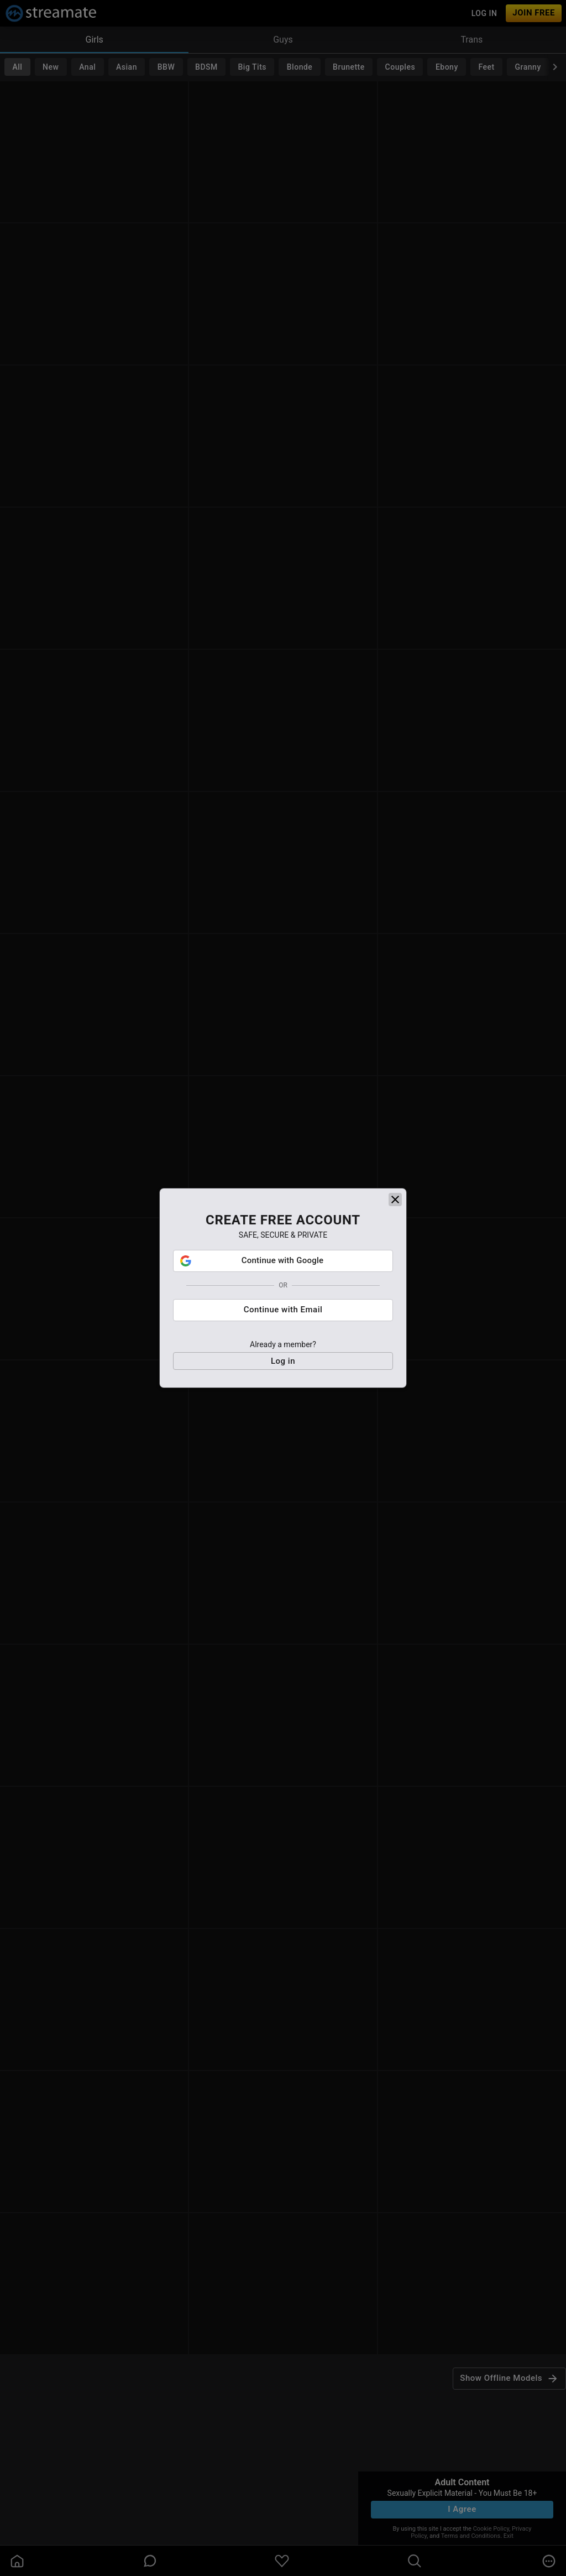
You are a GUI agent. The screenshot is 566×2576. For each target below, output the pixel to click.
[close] (395, 1199)
